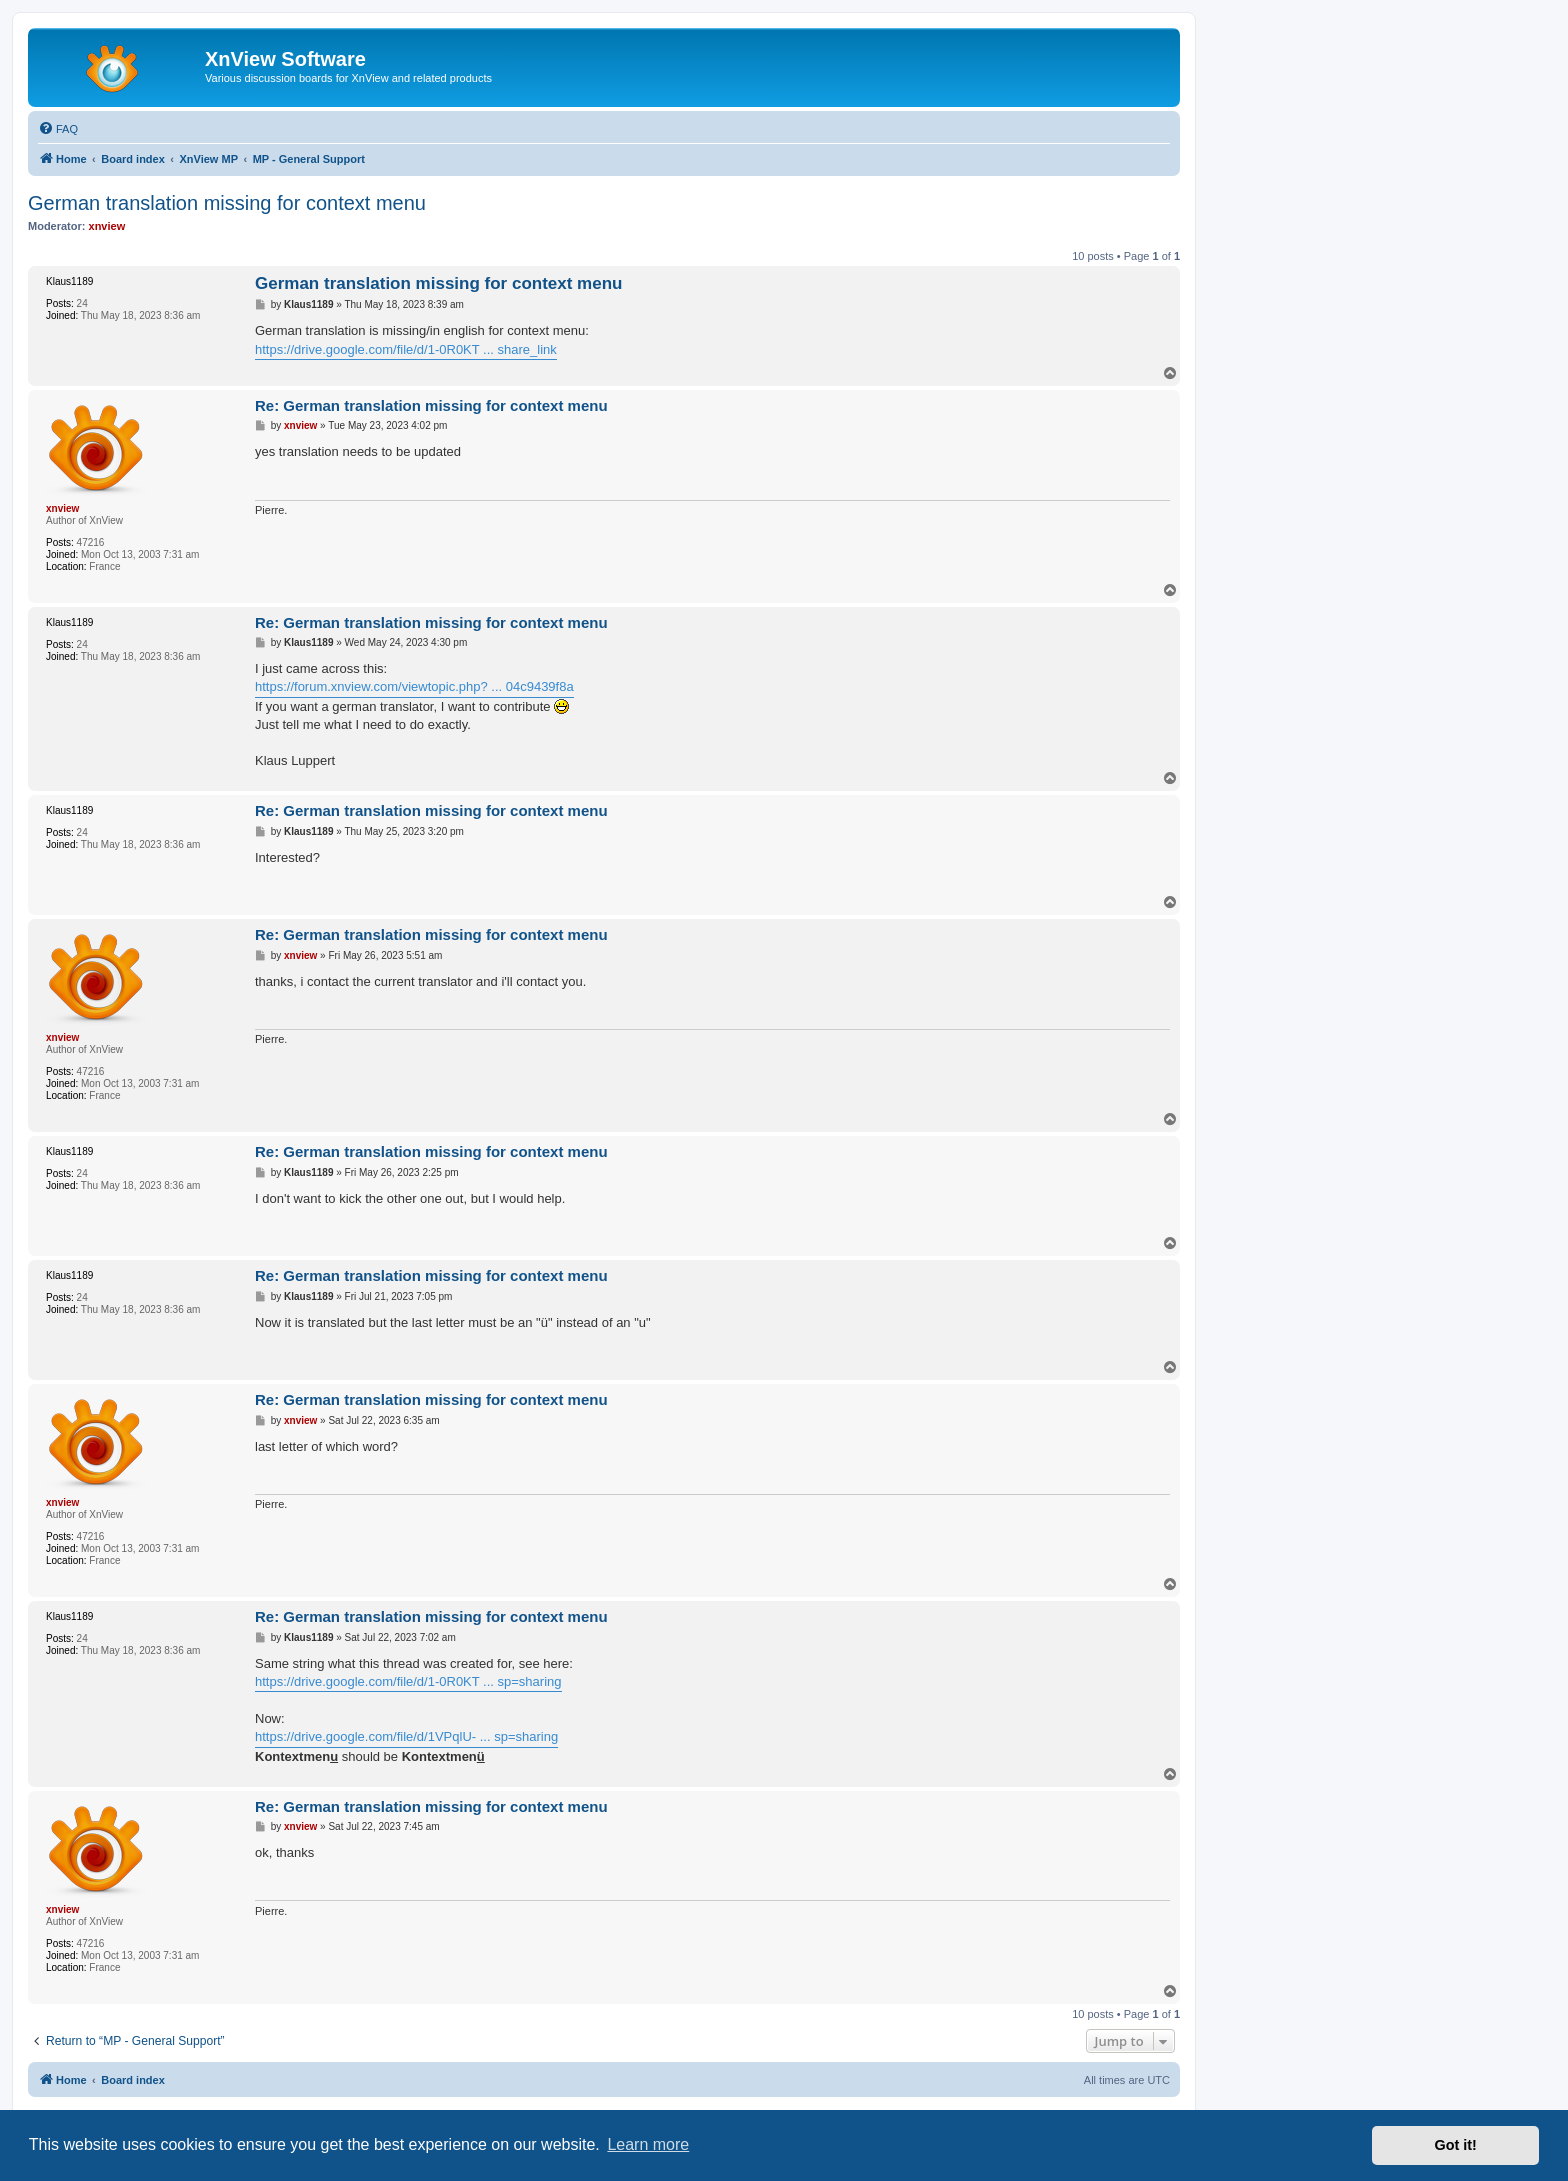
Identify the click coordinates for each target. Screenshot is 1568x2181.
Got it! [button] (1456, 2145)
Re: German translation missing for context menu (431, 405)
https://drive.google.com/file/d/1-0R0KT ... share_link (406, 349)
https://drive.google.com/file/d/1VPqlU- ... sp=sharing (406, 1736)
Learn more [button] (648, 2144)
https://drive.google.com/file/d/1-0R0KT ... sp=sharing (408, 1681)
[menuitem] (58, 129)
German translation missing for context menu (227, 203)
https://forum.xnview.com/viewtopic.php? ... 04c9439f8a (414, 686)
